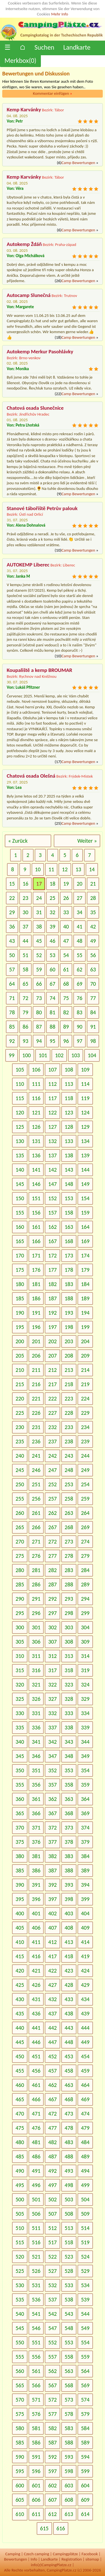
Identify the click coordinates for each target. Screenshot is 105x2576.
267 (52, 1527)
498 (69, 2185)
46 (52, 940)
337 (52, 1727)
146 (36, 1184)
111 (36, 1083)
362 (52, 1799)
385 (19, 1870)
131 (36, 1141)
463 (69, 2085)
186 (36, 1298)
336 (36, 1727)
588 (69, 2442)
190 (19, 1312)
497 (52, 2185)
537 (52, 2299)
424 (85, 1970)
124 (85, 1112)
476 (36, 2128)
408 (69, 1927)
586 (36, 2442)
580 (19, 2428)
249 (85, 1470)
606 (36, 2499)
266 (36, 1527)
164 (85, 1227)
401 (36, 1913)
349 (85, 1756)
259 (85, 1498)
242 (52, 1455)
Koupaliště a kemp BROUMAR (39, 670)
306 (36, 1641)
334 (85, 1713)
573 (69, 2399)
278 (69, 1555)
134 (85, 1141)
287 (52, 1584)
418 (69, 1956)
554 (85, 2342)
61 (66, 969)
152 (52, 1198)
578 (69, 2414)
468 (69, 2099)
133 (69, 1141)
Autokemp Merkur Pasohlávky (40, 351)
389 (85, 1870)
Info (34, 2559)
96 (66, 1041)
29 (12, 912)
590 (19, 2456)
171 (36, 1255)
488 (69, 2156)
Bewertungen (15, 2559)
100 (26, 1055)
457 (52, 2070)
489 (85, 2156)
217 (52, 1384)
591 (36, 2456)
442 (52, 2027)
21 (93, 883)
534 (85, 2285)
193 (69, 1312)
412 (52, 1942)
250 (19, 1484)
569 (85, 2385)
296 (36, 1613)
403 (69, 1913)
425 (19, 1984)
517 (52, 2242)
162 (52, 1227)
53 (52, 955)
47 (66, 940)
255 (19, 1498)
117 (52, 1098)
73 (39, 998)
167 (52, 1241)
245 (19, 1470)
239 (85, 1441)
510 (19, 2228)
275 (19, 1555)
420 (19, 1970)
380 (19, 1856)
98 (93, 1041)
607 (52, 2499)
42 (93, 926)
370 (19, 1827)
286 (36, 1584)
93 (25, 1041)
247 (52, 1470)
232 (52, 1427)
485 (19, 2156)
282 (52, 1570)
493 (69, 2170)
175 (19, 1269)
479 (85, 2128)
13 (78, 869)
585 (19, 2442)
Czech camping (36, 2553)
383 (69, 1856)
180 (19, 1284)
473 (69, 2113)
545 (19, 2328)
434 (85, 1999)
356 (36, 1784)
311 (36, 1656)
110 (19, 1083)
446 (36, 2042)
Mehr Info (59, 14)
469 (85, 2099)
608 (69, 2499)
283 (69, 1570)
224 (85, 1398)
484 (85, 2142)
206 (36, 1355)
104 (92, 1055)
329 (85, 1698)
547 (52, 2328)
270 (19, 1541)
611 (36, 2514)
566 (36, 2385)
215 (19, 1384)
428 (69, 1984)
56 (93, 955)
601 (36, 2485)
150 (19, 1198)
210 (19, 1370)
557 (52, 2356)
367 (52, 1813)
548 (69, 2328)
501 (36, 2199)
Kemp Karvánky (24, 109)
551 (36, 2342)
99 (11, 1055)
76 (79, 998)
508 (69, 2213)
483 (69, 2142)
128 (69, 1126)
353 (69, 1770)
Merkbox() (20, 60)
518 (69, 2242)
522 (52, 2256)
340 (19, 1741)
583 (69, 2428)
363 (69, 1799)
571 (36, 2399)
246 (36, 1470)
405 (19, 1927)
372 (52, 1827)
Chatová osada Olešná (31, 776)
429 (85, 1984)
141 (36, 1169)
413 (69, 1942)
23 (25, 898)
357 (52, 1784)
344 (85, 1741)
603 (69, 2485)
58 (25, 969)
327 (52, 1698)
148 (69, 1184)
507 (52, 2213)
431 (36, 1999)
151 (36, 1198)
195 (19, 1327)
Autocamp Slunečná (29, 295)
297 (52, 1613)
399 (85, 1899)
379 (85, 1841)
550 (19, 2342)
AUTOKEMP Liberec (28, 564)
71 (12, 998)
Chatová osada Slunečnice (35, 408)
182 (52, 1284)
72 (25, 998)
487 (52, 2156)
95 (52, 1041)
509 (85, 2213)
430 (19, 1999)
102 (59, 1055)
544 (85, 2313)
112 (52, 1083)
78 (12, 1012)
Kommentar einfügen (52, 93)
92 (12, 1041)
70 (93, 983)
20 (79, 883)
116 (36, 1098)
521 (36, 2256)
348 (69, 1756)
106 (36, 1069)
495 (19, 2185)
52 (39, 955)
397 (52, 1899)
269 (85, 1527)
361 (36, 1799)
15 (12, 883)
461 (36, 2085)
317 (52, 1670)
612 (52, 2514)
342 (52, 1741)
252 (52, 1484)
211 (36, 1370)
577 (52, 2414)
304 (85, 1627)
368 (69, 1813)
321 (36, 1684)
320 (19, 1684)
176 (36, 1269)
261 (36, 1513)
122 (52, 1112)
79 (25, 1012)
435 (19, 2013)
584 (85, 2428)
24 (39, 898)
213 (69, 1370)
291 (36, 1598)
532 (52, 2285)
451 (36, 2056)
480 (19, 2142)
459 (85, 2070)
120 (19, 1112)
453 (69, 2056)
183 (69, 1284)
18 (52, 883)
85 (12, 1026)
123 (69, 1112)
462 (52, 2085)
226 (36, 1412)
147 (52, 1184)
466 (36, 2099)
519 (85, 2242)
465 (19, 2099)
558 (69, 2356)
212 (52, 1370)
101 (43, 1055)
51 (25, 955)
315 (19, 1670)
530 (19, 2285)
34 (79, 912)
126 (36, 1126)
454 (85, 2056)
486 (36, 2156)
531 (36, 2285)
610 (19, 2514)
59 (39, 969)
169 (85, 1241)
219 (85, 1384)
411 (36, 1942)
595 (19, 2471)
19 (66, 883)
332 (52, 1713)
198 (69, 1327)
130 (19, 1141)
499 (85, 2185)
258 (69, 1498)
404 (85, 1913)
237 (52, 1441)
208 (69, 1355)
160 (19, 1227)
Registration (71, 2559)
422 (52, 1970)
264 (85, 1513)
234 (85, 1427)
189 (85, 1298)
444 (85, 2027)
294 (85, 1598)
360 (19, 1799)
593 (69, 2456)
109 (85, 1069)
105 (19, 1069)
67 (52, 983)
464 (85, 2085)
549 (85, 2328)
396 (36, 1899)
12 (64, 869)
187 (52, 1298)
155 (19, 1212)
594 (85, 2456)
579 (85, 2414)
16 (25, 883)
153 (69, 1198)
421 (36, 1970)
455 (19, 2070)
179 (85, 1269)
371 (36, 1827)
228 (69, 1412)
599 (85, 2471)
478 (69, 2128)
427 (52, 1984)
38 (39, 926)
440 (19, 2027)
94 (39, 1041)
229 (85, 1412)
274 (85, 1541)
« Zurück (18, 840)
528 (69, 2271)
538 (69, 2299)
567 (52, 2385)
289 (85, 1584)
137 (52, 1155)
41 (79, 926)
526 (36, 2271)
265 (19, 1527)
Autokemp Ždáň (24, 244)
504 (85, 2199)
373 (69, 1827)
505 (19, 2213)
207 (52, 1355)
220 (19, 1398)
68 (66, 983)
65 (25, 983)
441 (36, 2027)
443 (69, 2027)
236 (36, 1441)
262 (52, 1513)
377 (52, 1841)
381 (36, 1856)
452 (52, 2056)
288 (69, 1584)
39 (52, 926)
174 (85, 1255)
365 (19, 1813)
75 (66, 998)
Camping (12, 2553)
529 (85, 2271)
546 (36, 2328)
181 (36, 1284)
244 (85, 1455)
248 (69, 1470)
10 (38, 869)
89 (66, 1026)
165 (19, 1241)
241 (36, 1455)
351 (36, 1770)
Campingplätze (65, 2553)
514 (85, 2228)
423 (69, 1970)
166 (36, 1241)
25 (52, 898)
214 (85, 1370)
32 (52, 912)
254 (85, 1484)
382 (52, 1856)
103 (75, 1055)
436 (36, 2013)
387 (52, 1870)
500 (19, 2199)
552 (52, 2342)
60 (52, 969)
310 (19, 1656)
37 (25, 926)
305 (19, 1641)
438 (69, 2013)
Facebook (89, 2553)
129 (85, 1126)
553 (69, 2342)
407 (52, 1927)
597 (52, 2471)
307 (52, 1641)
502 (52, 2199)
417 (52, 1956)
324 (85, 1684)
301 (36, 1627)
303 (69, 1627)
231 (36, 1427)
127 (52, 1126)
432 (52, 1999)
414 (85, 1942)
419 (85, 1956)
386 (36, 1870)
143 (69, 1169)
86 (25, 1026)
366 (36, 1813)
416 (36, 1956)
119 (85, 1098)
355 (19, 1784)
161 (36, 1227)
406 (36, 1927)
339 (85, 1727)
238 (69, 1441)
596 (36, 2471)
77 (93, 998)
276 (36, 1555)
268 (69, 1527)
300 (19, 1627)
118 (69, 1098)
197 (52, 1327)
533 (69, 2285)
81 (52, 1012)
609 (85, 2499)
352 (52, 1770)
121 (36, 1112)
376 (36, 1841)
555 (19, 2356)
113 (69, 1083)
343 (69, 1741)
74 (52, 998)
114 (85, 1083)
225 (19, 1412)
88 (52, 1026)
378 (69, 1841)
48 (79, 940)
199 (85, 1327)
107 (52, 1069)
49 (93, 940)
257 (52, 1498)
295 (19, 1613)
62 (79, 969)
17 (39, 883)
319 (85, 1670)
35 (93, 912)
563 (69, 2371)
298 (69, 1613)
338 (69, 1727)
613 (69, 2514)
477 (52, 2128)
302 (52, 1627)
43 (12, 940)
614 (85, 2514)
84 (93, 1012)
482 (52, 2142)
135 (19, 1155)
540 (19, 2313)
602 (52, 2485)
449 (85, 2042)
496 (36, 2185)
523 (69, 2256)
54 (66, 955)
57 (12, 969)
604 (85, 2485)
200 (19, 1341)
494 (85, 2170)
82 (66, 1012)
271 (36, 1541)
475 (19, 2128)
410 (19, 1942)
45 (39, 940)
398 (69, 1899)
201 (36, 1341)
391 (36, 1884)
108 (69, 1069)
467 (52, 2099)
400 (19, 1913)
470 (19, 2113)
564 (85, 2371)
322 (52, 1684)
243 (69, 1455)
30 (25, 912)
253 (69, 1484)
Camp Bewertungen (78, 162)
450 (19, 2056)
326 (36, 1698)
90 (79, 1026)
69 (79, 983)
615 (44, 2528)
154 (85, 1198)
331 (36, 1713)
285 (19, 1584)
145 (19, 1184)
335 (19, 1727)
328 (69, 1698)
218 (69, 1384)
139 (85, 1155)
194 (85, 1312)
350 (19, 1770)
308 (69, 1641)
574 (85, 2399)
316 (36, 1670)
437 (52, 2013)
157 (52, 1212)
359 (85, 1784)
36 (12, 926)
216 (36, 1384)
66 (39, 983)
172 (52, 1255)
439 (85, 2013)
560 (19, 2371)
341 (36, 1741)
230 (19, 1427)
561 (36, 2371)
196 (36, 1327)
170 (19, 1255)
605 (19, 2499)
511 (36, 2228)
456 (36, 2070)
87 (39, 1026)
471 (36, 2113)
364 (85, 1799)
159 (85, 1212)
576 (36, 2414)
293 (69, 1598)
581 (36, 2428)
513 (69, 2228)
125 (19, 1126)
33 (66, 912)
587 (52, 2442)
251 (36, 1484)
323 (69, 1684)
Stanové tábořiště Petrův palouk (42, 508)
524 (85, 2256)
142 (52, 1169)
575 (19, 2414)
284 (85, 1570)
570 (19, 2399)
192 (52, 1312)
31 (39, 912)
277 (52, 1555)
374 (85, 1827)
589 (85, 2442)
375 (19, 1841)
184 (85, 1284)
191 (36, 1312)
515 (19, 2242)
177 (52, 1269)
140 (19, 1169)
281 (36, 1570)
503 (69, 2199)
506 (36, 2213)
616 (61, 2528)
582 (52, 2428)
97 (79, 1041)
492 (52, 2170)
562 (52, 2371)
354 (85, 1770)
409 (85, 1927)
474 (85, 2113)
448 (69, 2042)
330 (19, 1713)
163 (69, 1227)
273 (69, 1541)
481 (36, 2142)
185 (19, 1298)
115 (19, 1098)
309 (85, 1641)
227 (52, 1412)
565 (19, 2385)
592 (52, 2456)
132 (52, 1141)
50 (12, 955)
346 (36, 1756)
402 (52, 1913)
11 (51, 869)
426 (36, 1984)
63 (93, 969)
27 (79, 898)
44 (25, 940)
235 (19, 1441)
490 (19, 2170)
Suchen (44, 47)
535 (19, 2299)
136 (36, 1155)
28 (93, 898)
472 (52, 2113)
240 (19, 1455)
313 (69, 1656)
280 (19, 1570)
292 (52, 1598)
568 (69, 2385)
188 (69, 1298)
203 (69, 1341)
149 (85, 1184)
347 (52, 1756)
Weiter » (87, 840)
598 (69, 2471)
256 (36, 1498)
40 (66, 926)
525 (19, 2271)
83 (79, 1012)
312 (52, 1656)
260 (19, 1513)
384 (85, 1856)
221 (36, 1398)
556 (36, 2356)
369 (85, 1813)
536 (36, 2299)
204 (85, 1341)
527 (52, 2271)
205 (19, 1355)
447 (52, 2042)
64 (12, 983)
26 (66, 898)
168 (69, 1241)
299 (85, 1613)
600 (19, 2485)
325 (19, 1698)
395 (19, 1899)
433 (69, 1999)
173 (69, 1255)
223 (69, 1398)
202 (52, 1341)
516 (36, 2242)
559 (85, 2356)
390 (19, 1884)
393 (69, 1884)
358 (69, 1784)
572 (52, 2399)
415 (19, 1956)
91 (93, 1026)
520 (19, 2256)
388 (69, 1870)
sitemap (92, 2559)
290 (19, 1598)
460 (19, 2085)
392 (52, 1884)
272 (52, 1541)
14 (92, 869)
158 (69, 1212)
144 (85, 1169)
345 (19, 1756)
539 (85, 2299)
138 (69, 1155)
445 (19, 2042)
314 (85, 1656)
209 (85, 1355)
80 (39, 1012)
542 (52, 2313)
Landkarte (76, 47)
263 (69, 1513)
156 (36, 1212)
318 (69, 1670)
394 (85, 1884)
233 (69, 1427)
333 (69, 1713)
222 (52, 1398)
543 (69, 2313)
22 (12, 898)
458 (69, 2070)
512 (52, 2228)
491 (36, 2170)
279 (85, 1555)
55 (79, 955)
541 (36, 2313)
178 (69, 1269)
